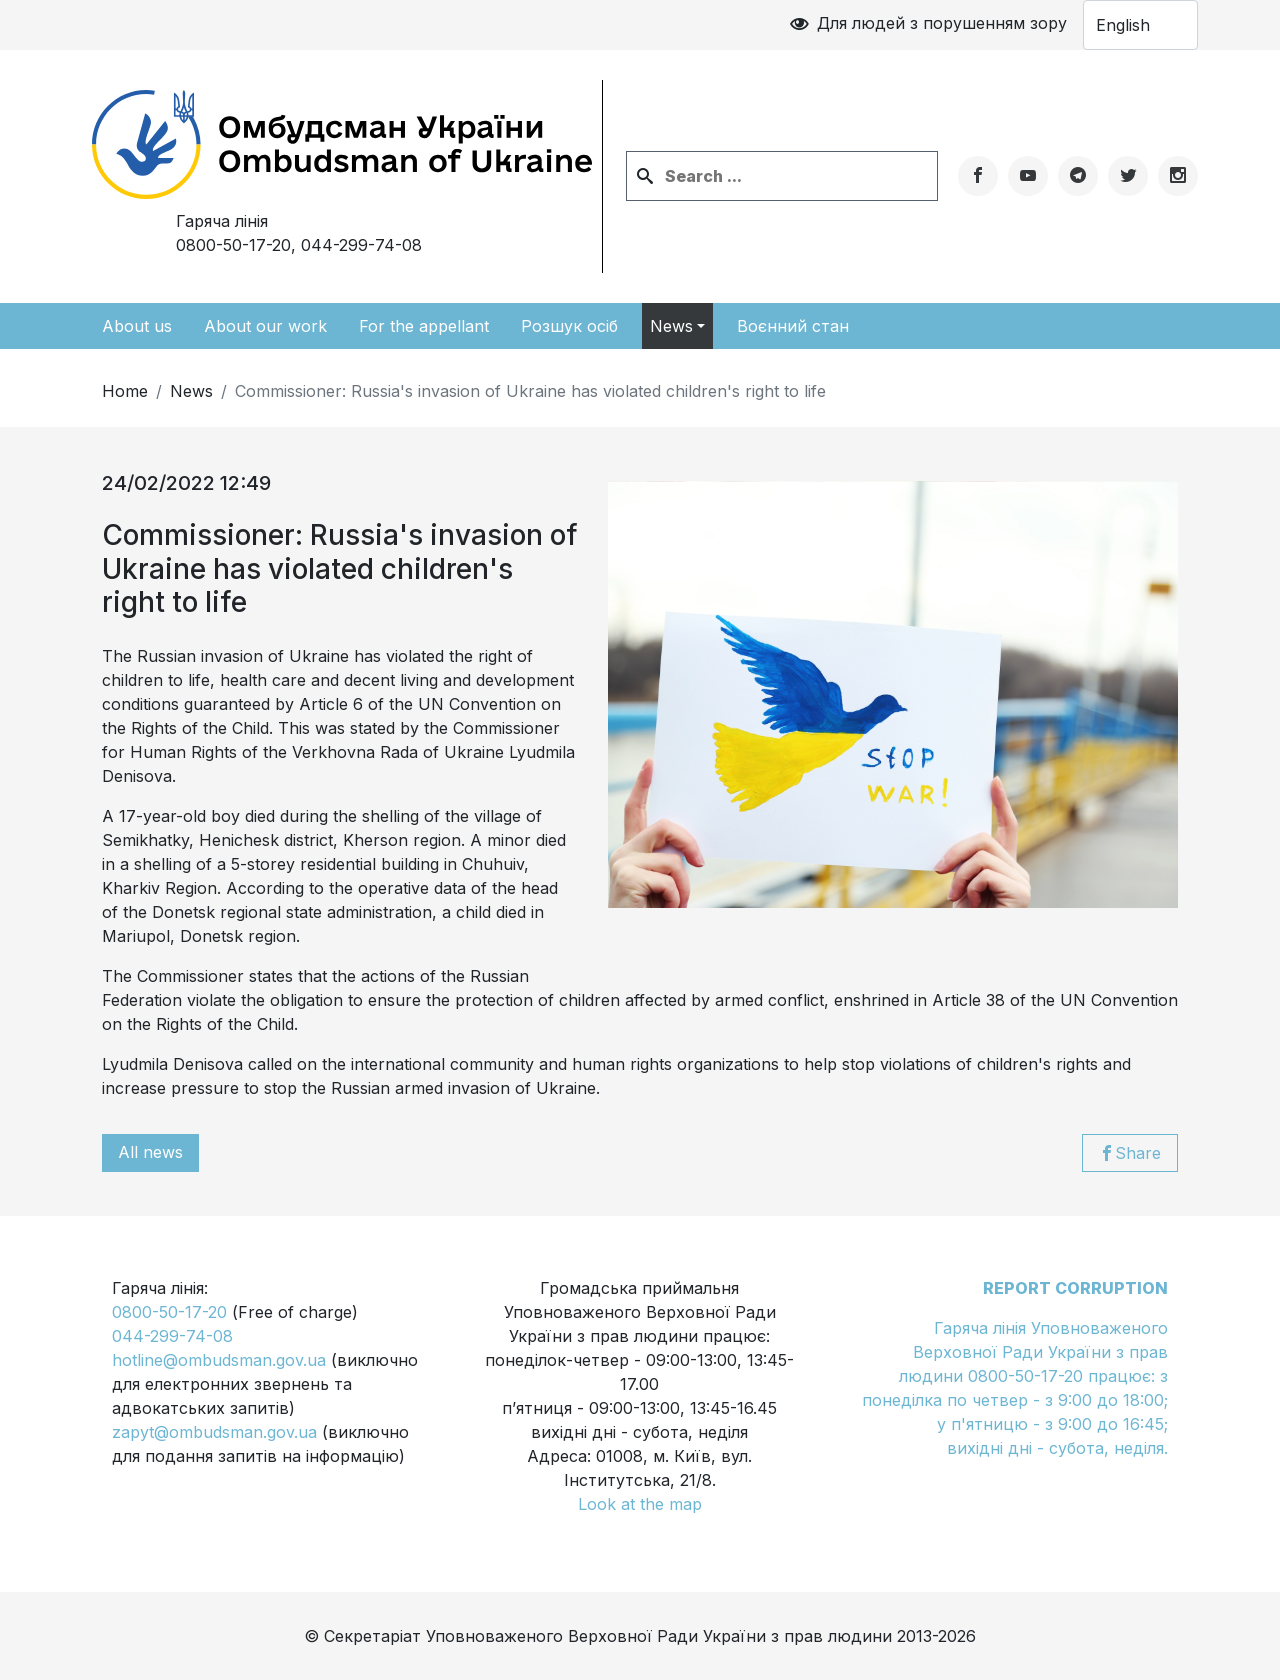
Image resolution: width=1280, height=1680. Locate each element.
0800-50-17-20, (299, 245)
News (671, 326)
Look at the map (640, 1504)
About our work (265, 326)
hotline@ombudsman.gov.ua (219, 1360)
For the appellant (424, 326)
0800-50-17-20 (169, 1312)
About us (137, 326)
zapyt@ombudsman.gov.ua (214, 1432)
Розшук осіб (569, 326)
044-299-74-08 (361, 245)
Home (125, 391)
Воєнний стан (793, 326)
